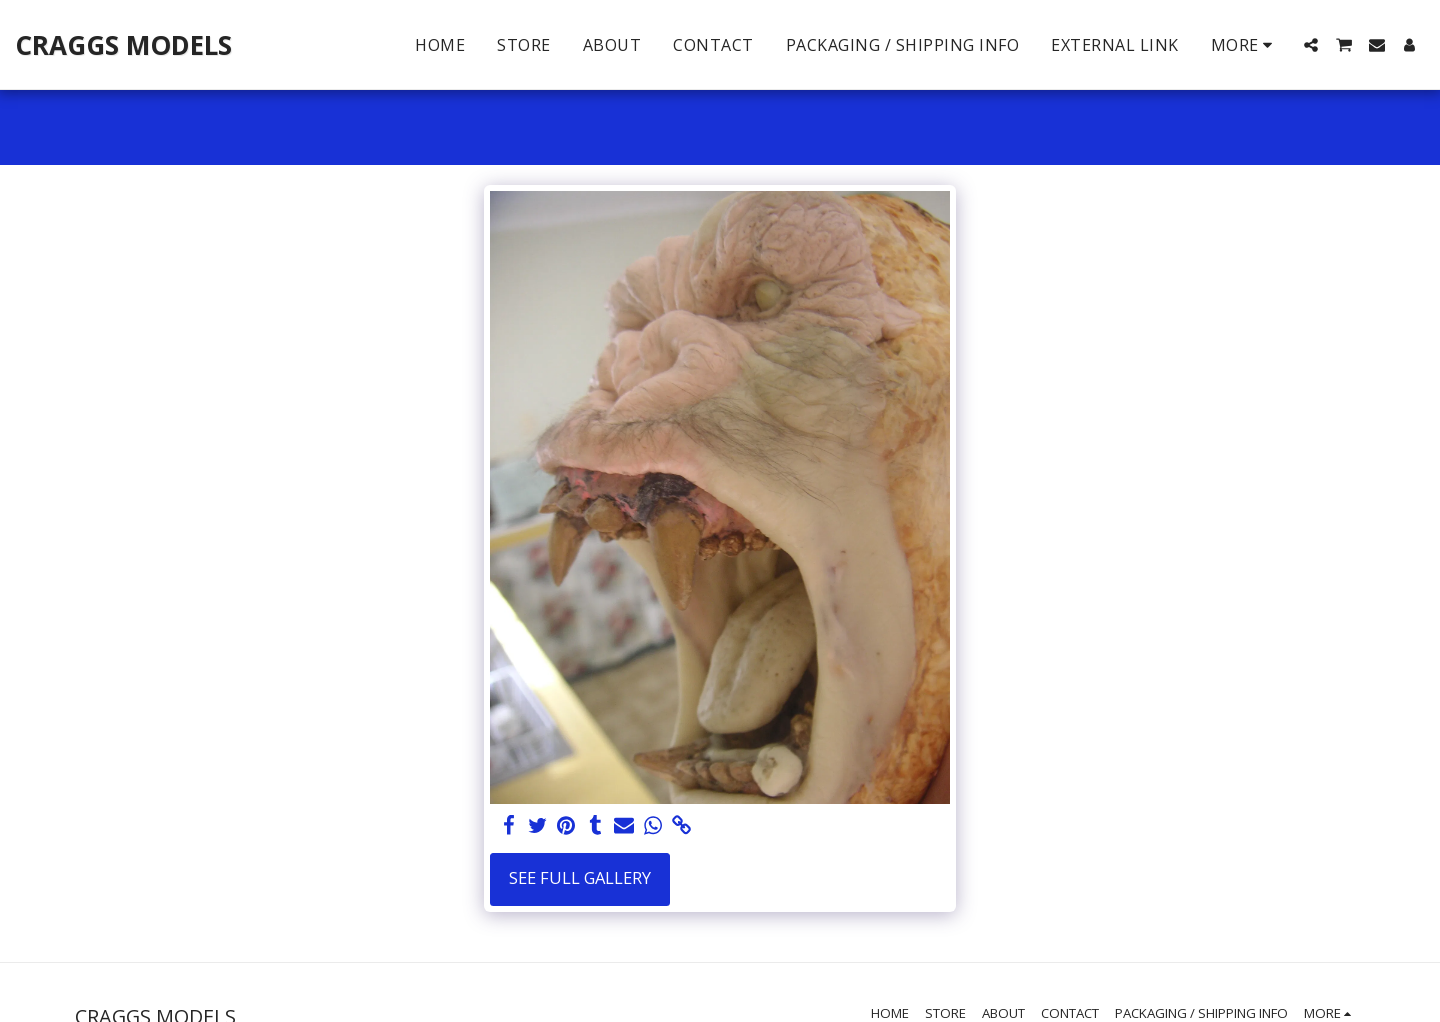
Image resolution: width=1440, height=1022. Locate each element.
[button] (1311, 45)
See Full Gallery (580, 877)
